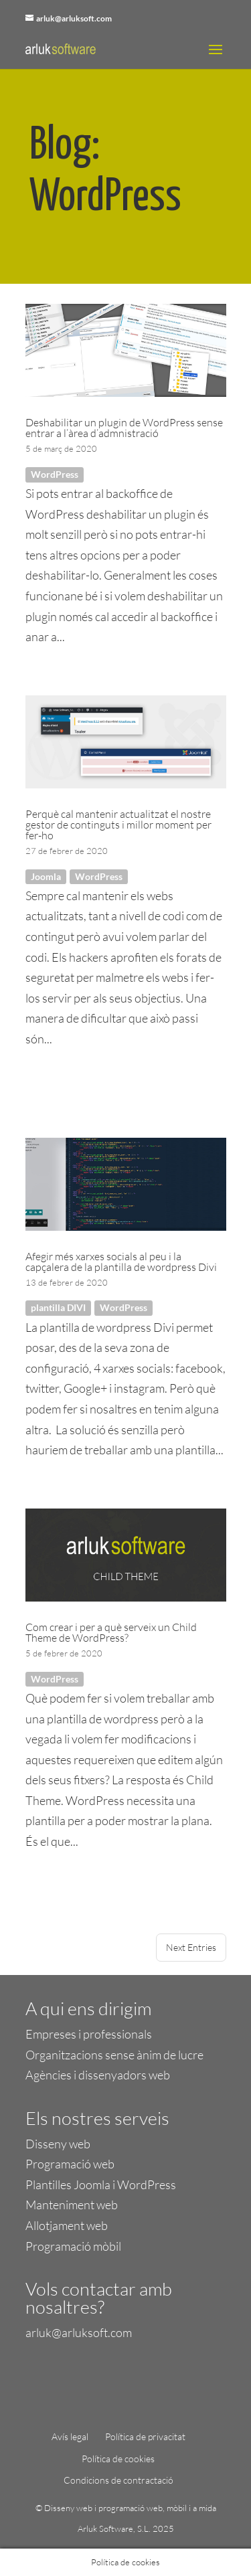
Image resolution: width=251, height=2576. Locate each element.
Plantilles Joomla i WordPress (100, 2184)
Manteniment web (71, 2204)
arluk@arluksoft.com (78, 2332)
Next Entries (191, 1947)
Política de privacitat (145, 2436)
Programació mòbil (73, 2246)
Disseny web (57, 2143)
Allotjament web (66, 2225)
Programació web (69, 2163)
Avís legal (70, 2436)
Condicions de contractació (118, 2480)
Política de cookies (118, 2458)
